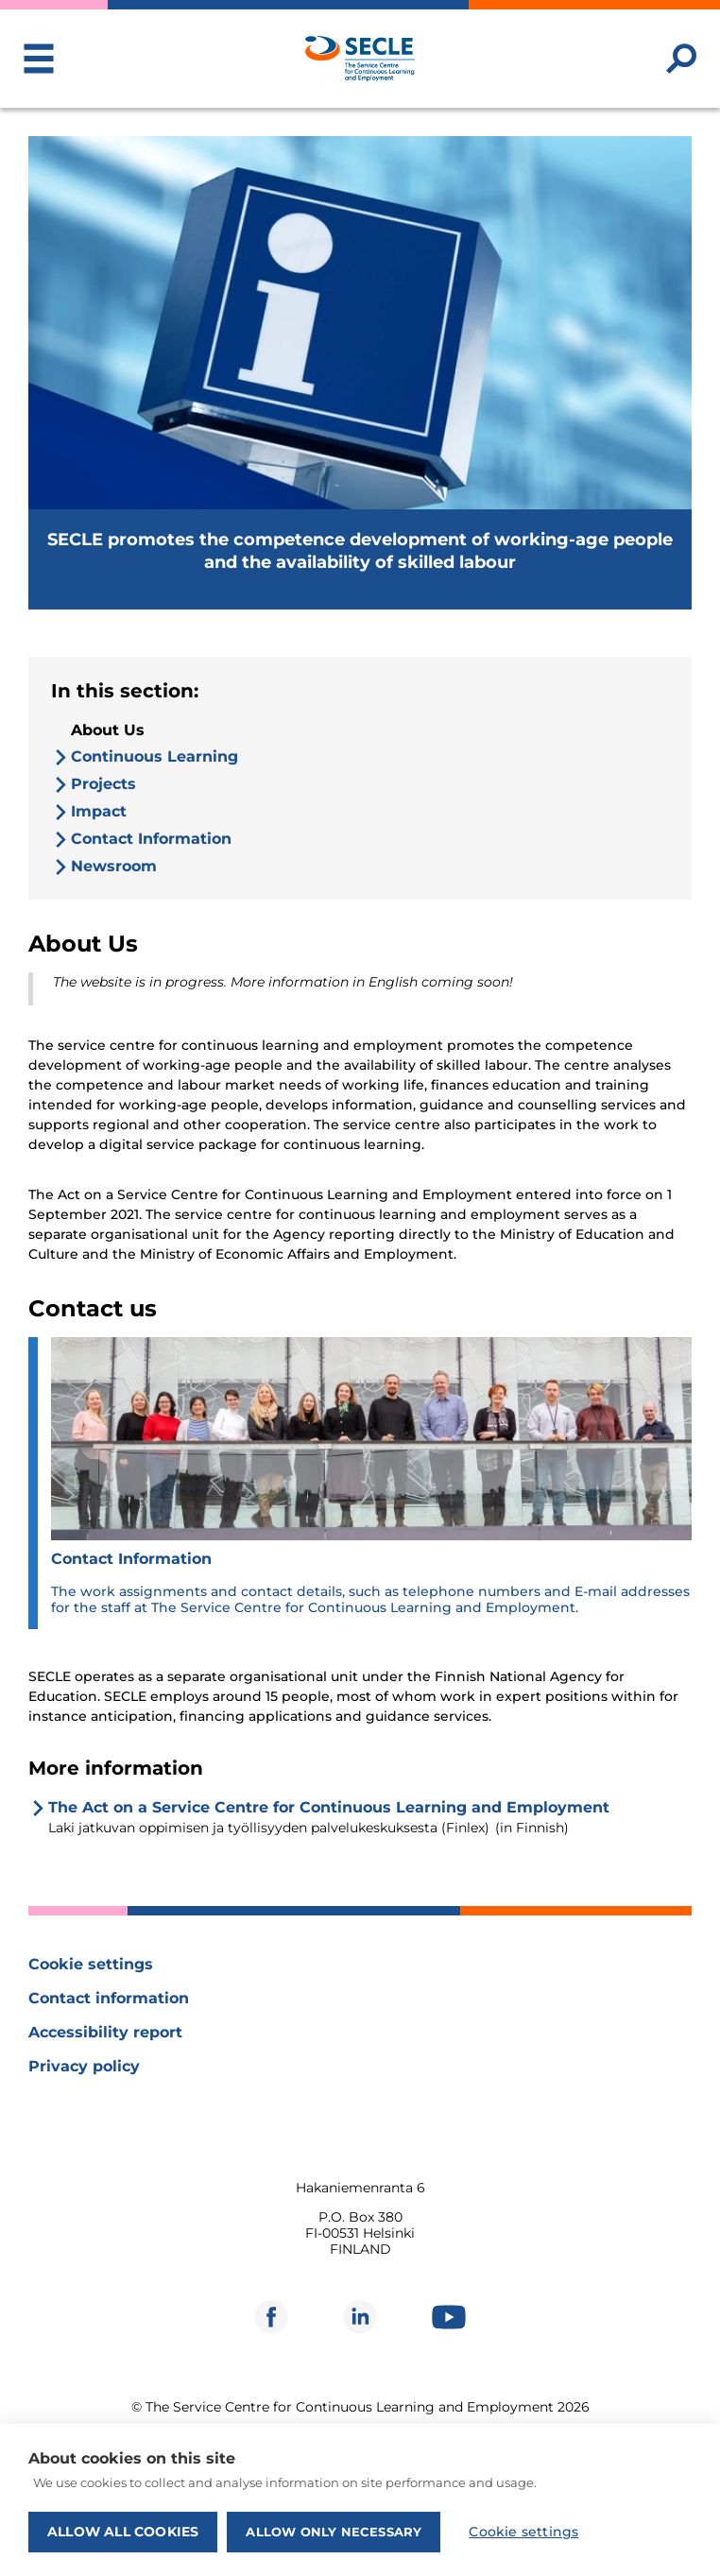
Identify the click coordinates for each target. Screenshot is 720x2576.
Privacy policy (84, 2066)
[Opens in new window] (271, 2317)
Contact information (108, 1998)
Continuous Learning (154, 756)
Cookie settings (90, 1964)
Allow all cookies (122, 2531)
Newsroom (114, 866)
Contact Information (151, 839)
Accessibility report (105, 2032)
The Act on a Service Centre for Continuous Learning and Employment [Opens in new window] (328, 1807)
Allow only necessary (333, 2531)
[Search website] (681, 58)
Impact (99, 811)
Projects (103, 784)
